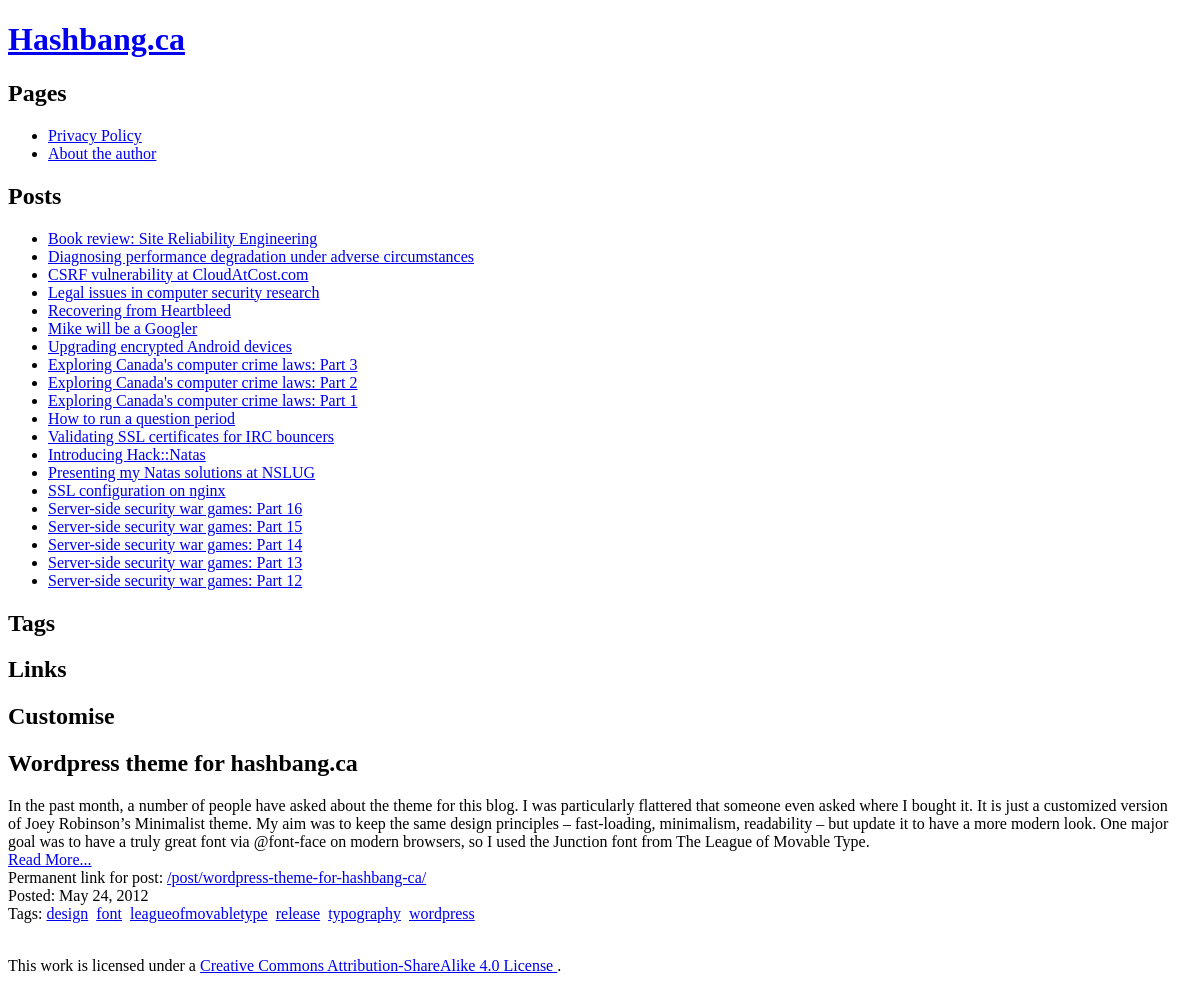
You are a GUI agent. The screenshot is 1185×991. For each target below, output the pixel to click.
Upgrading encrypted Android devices (170, 346)
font (109, 913)
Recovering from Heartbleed (139, 310)
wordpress (442, 913)
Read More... (50, 859)
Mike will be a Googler (122, 328)
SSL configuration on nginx (137, 490)
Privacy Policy (95, 135)
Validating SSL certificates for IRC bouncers (191, 436)
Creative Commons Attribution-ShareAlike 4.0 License (378, 965)
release (298, 913)
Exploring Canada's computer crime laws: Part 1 (202, 400)
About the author (102, 153)
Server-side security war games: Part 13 (175, 562)
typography (364, 913)
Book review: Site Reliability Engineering (182, 238)
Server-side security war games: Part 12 (175, 580)
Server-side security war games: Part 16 (175, 508)
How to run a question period (141, 418)
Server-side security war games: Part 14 (175, 544)
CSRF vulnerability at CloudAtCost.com (178, 274)
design (67, 913)
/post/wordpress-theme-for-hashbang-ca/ (296, 877)
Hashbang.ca (96, 39)
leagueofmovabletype (199, 913)
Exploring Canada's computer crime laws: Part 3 (202, 364)
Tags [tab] (31, 623)
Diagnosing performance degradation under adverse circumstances (261, 256)
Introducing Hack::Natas (127, 454)
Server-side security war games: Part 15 (175, 526)
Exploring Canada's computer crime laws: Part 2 (202, 382)
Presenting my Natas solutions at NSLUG (181, 472)
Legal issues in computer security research (183, 292)
